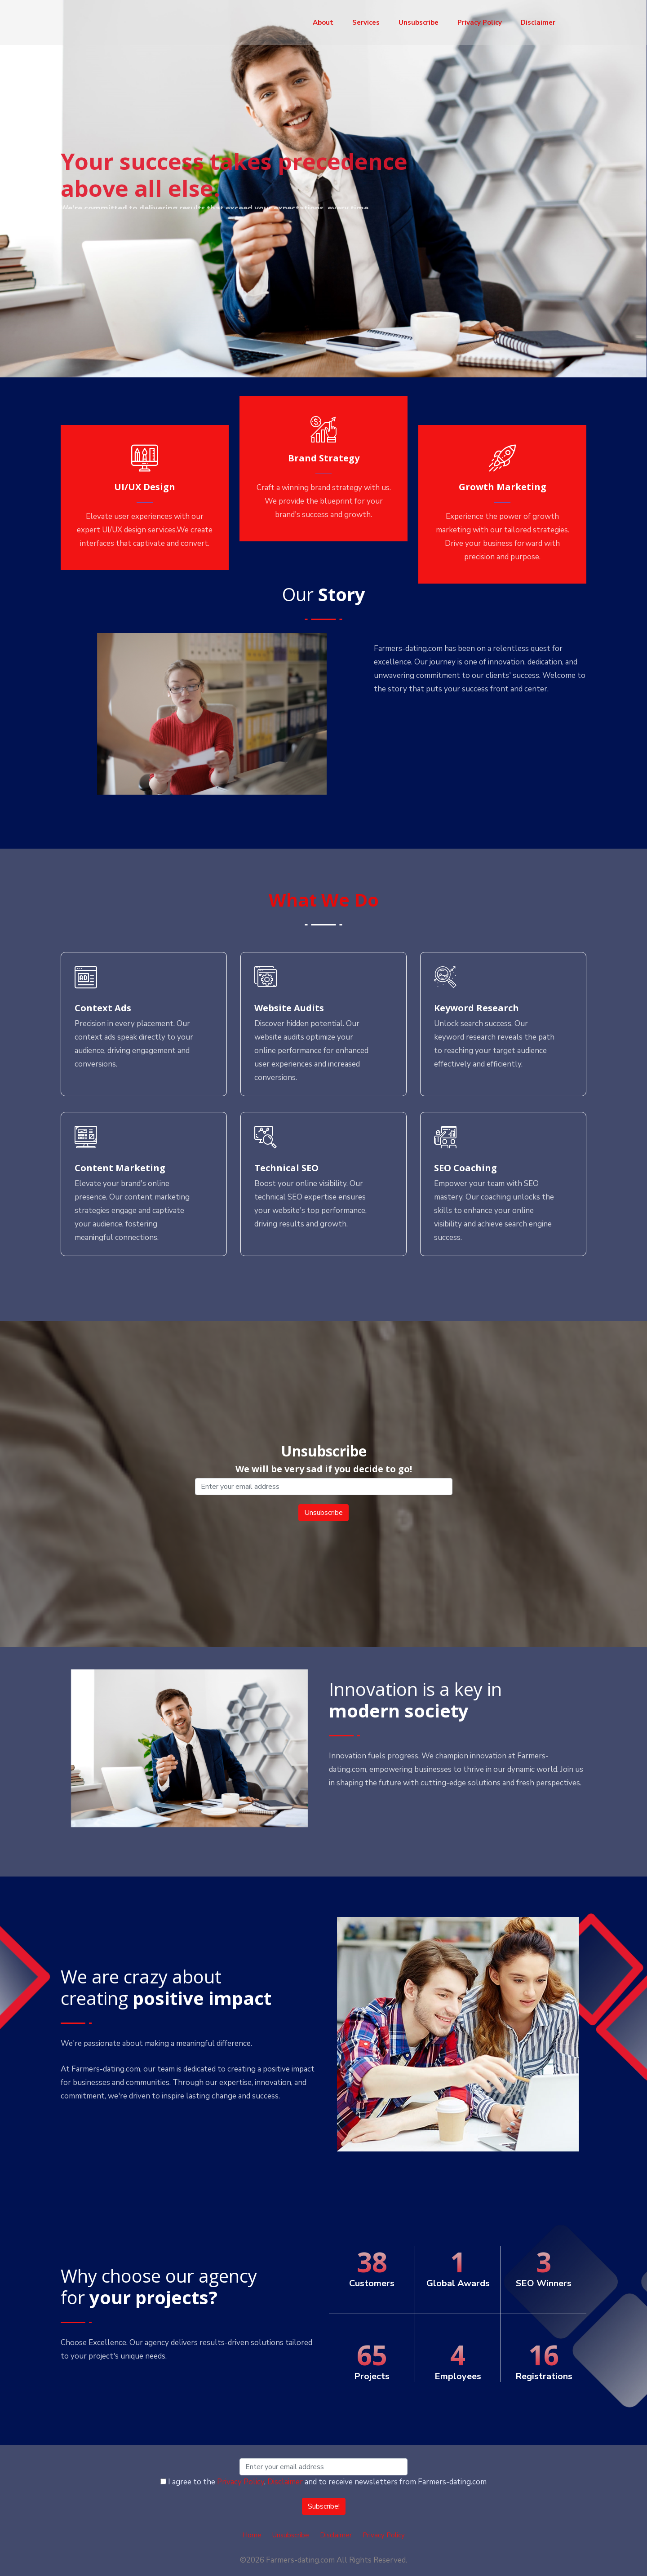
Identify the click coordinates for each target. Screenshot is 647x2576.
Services (366, 22)
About (323, 22)
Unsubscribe (419, 22)
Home (251, 2535)
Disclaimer (538, 22)
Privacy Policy (479, 22)
